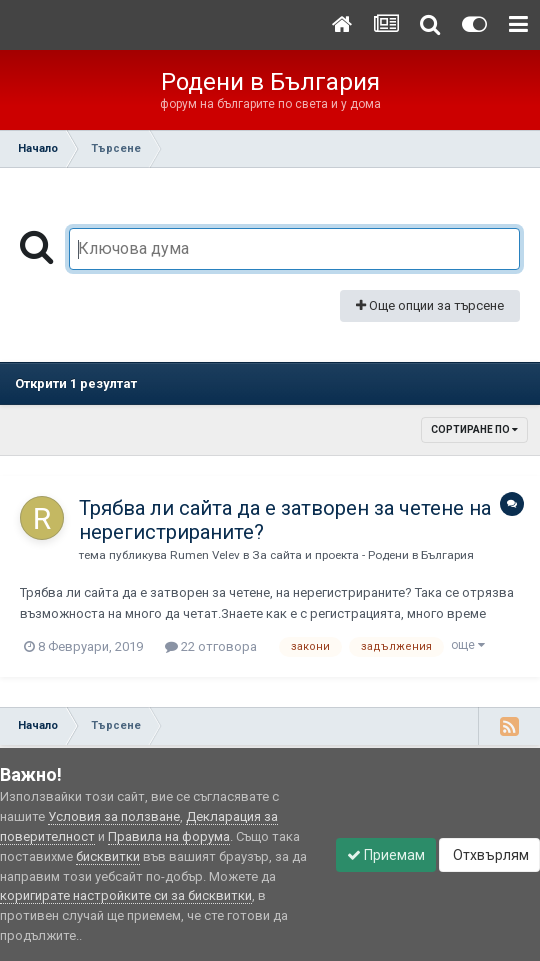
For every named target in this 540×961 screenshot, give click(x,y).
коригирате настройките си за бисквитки (126, 895)
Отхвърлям (489, 855)
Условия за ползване (114, 816)
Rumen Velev (205, 555)
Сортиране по (474, 429)
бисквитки (108, 856)
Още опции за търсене (430, 305)
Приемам (386, 855)
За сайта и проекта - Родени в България (363, 555)
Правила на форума (169, 836)
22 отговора (211, 646)
